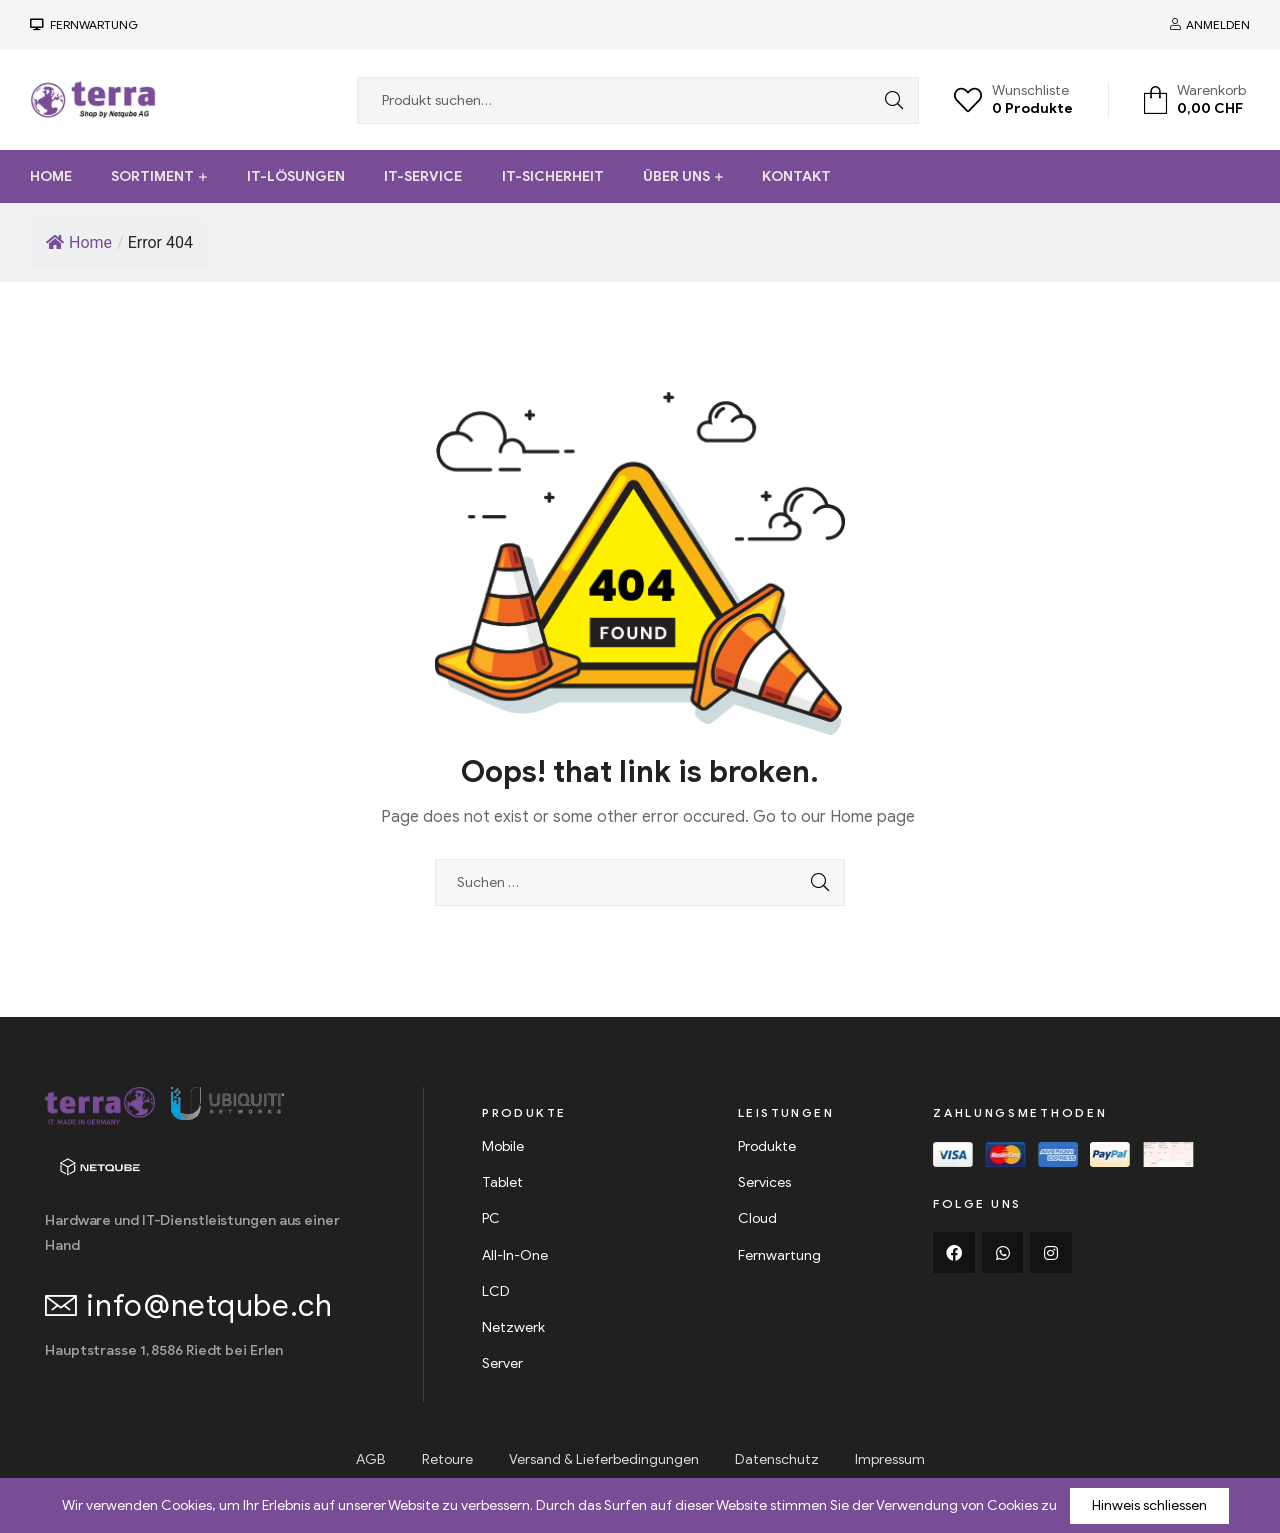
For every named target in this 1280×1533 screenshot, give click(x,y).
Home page (872, 817)
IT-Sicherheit (553, 176)
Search (889, 100)
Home (51, 176)
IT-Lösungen (296, 176)
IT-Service (423, 176)
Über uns (676, 176)
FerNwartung (91, 24)
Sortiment (152, 176)
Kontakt (796, 176)
